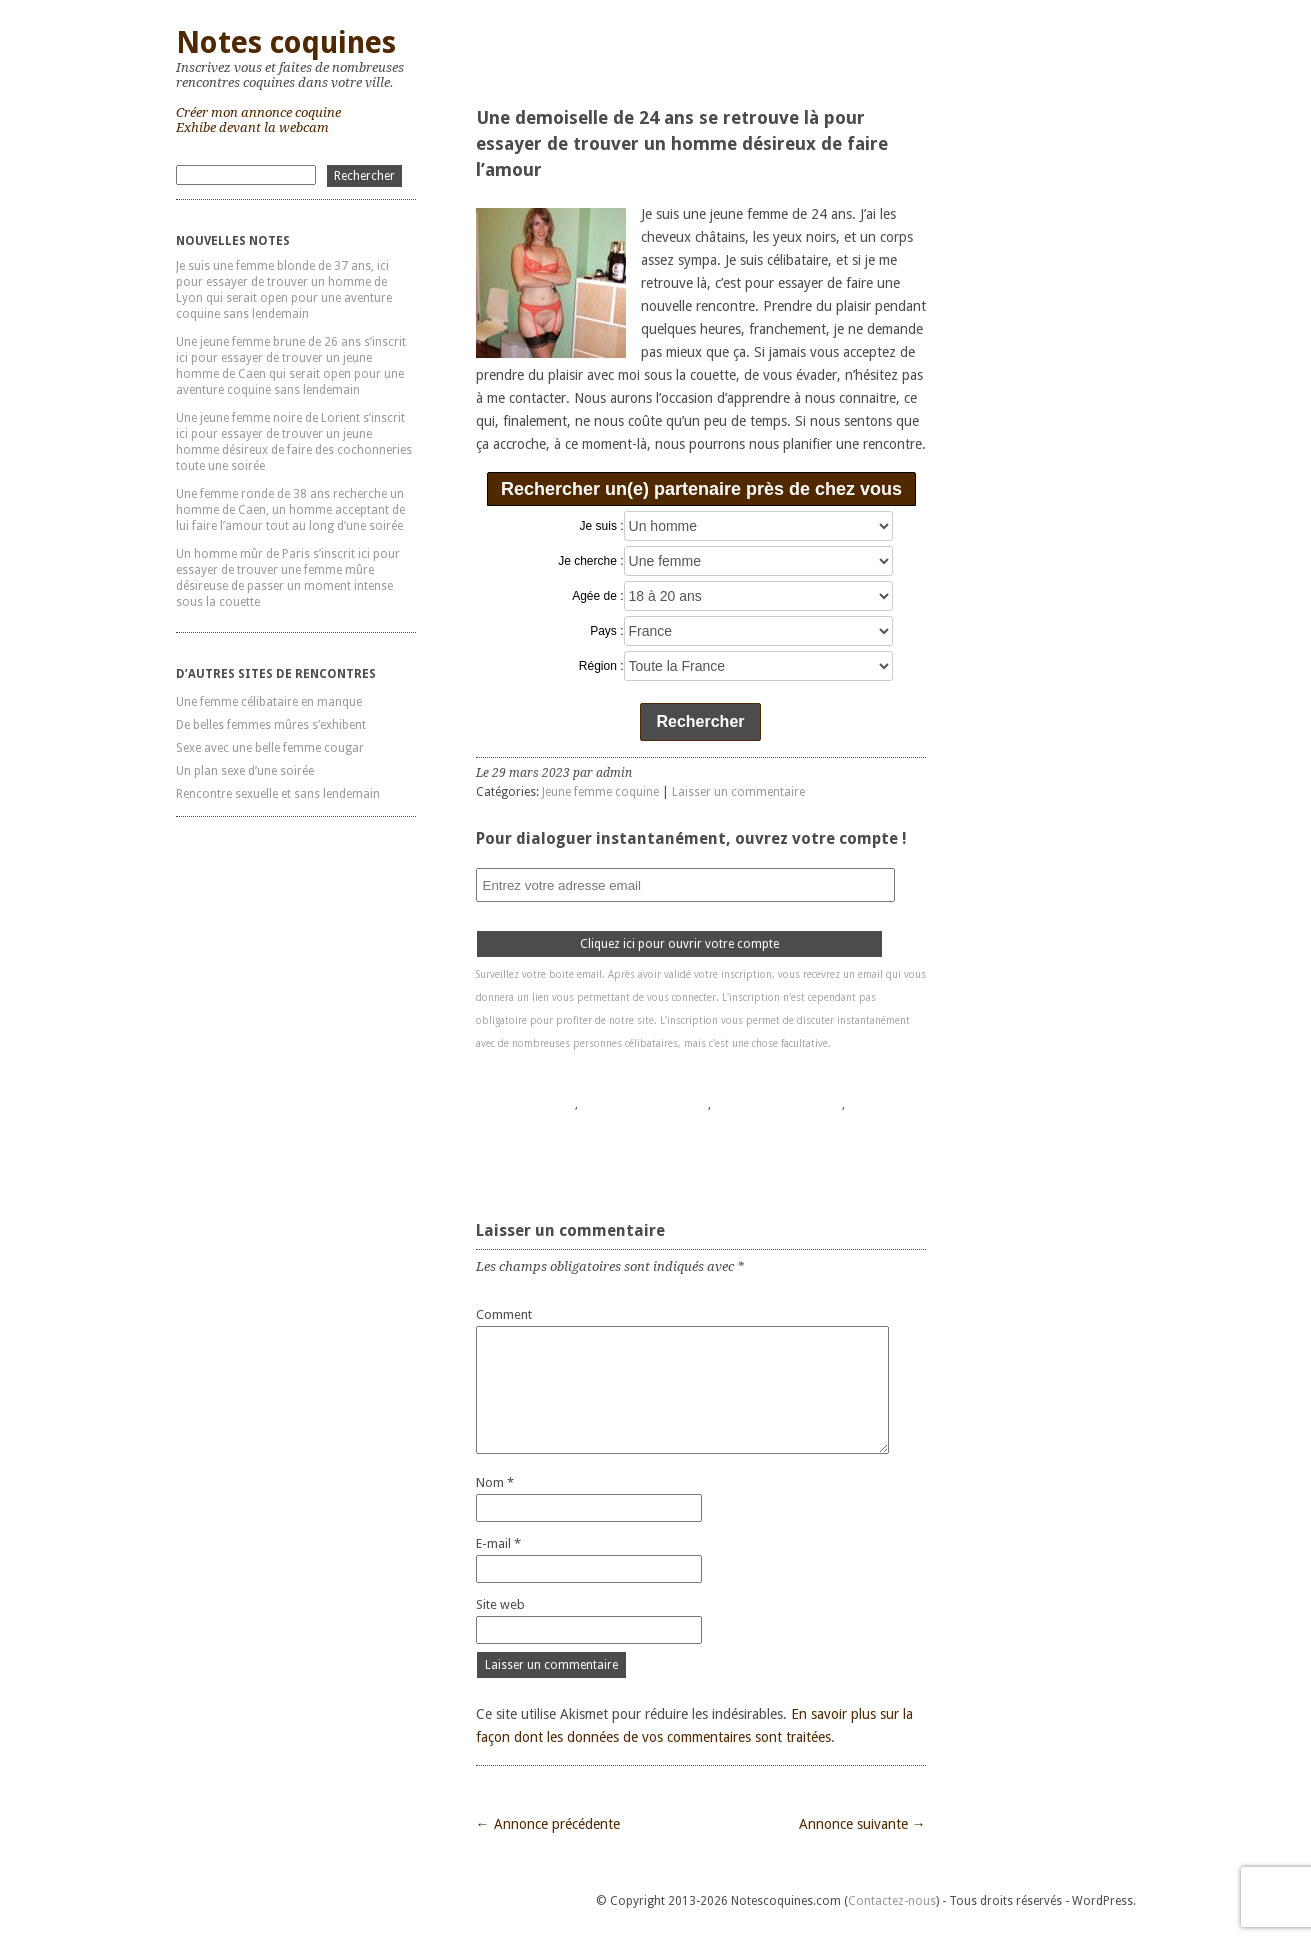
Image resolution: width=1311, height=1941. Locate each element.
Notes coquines (286, 42)
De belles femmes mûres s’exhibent (271, 725)
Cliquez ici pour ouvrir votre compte (679, 944)
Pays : (606, 631)
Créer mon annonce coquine (258, 112)
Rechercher (700, 721)
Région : (601, 666)
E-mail (498, 1543)
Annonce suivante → (862, 1824)
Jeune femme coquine (600, 792)
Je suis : (602, 526)
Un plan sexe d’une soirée (245, 771)
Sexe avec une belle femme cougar (270, 748)
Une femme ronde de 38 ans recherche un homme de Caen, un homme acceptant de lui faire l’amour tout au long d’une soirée (290, 510)
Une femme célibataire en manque (269, 702)
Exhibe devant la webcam (252, 127)
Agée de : (597, 596)
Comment (504, 1314)
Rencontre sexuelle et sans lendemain (278, 794)
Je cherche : (590, 561)
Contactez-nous (892, 1901)
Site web (500, 1604)
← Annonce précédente (548, 1824)
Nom (495, 1482)
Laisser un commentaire (738, 792)
